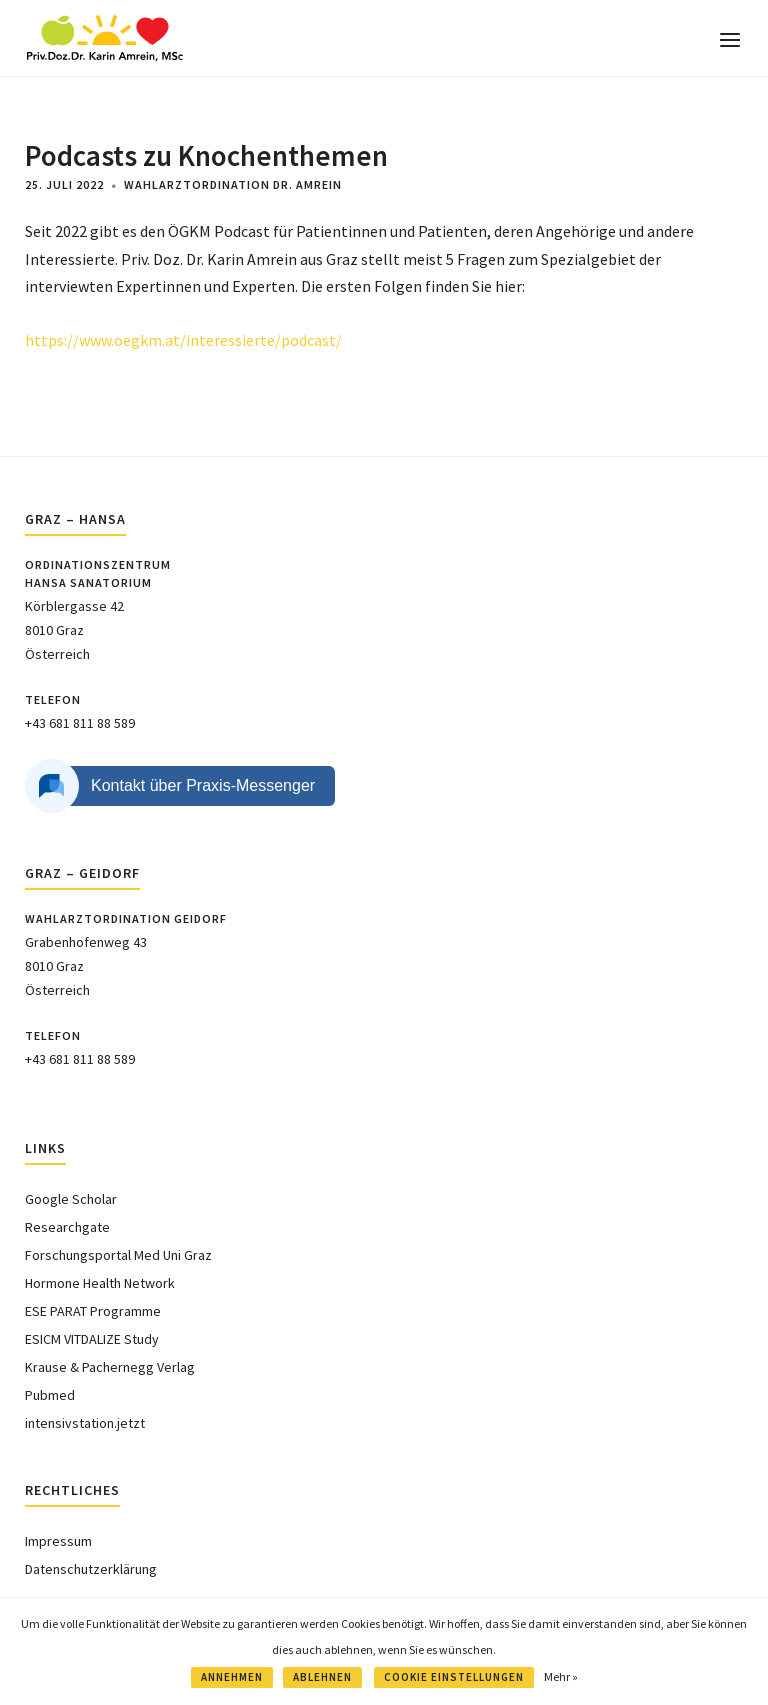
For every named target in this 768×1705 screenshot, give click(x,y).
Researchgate (67, 1227)
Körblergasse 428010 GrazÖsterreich (74, 630)
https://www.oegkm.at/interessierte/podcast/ (183, 340)
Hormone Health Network (100, 1283)
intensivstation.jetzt (85, 1423)
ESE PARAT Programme (93, 1311)
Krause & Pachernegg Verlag (110, 1367)
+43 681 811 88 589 (80, 723)
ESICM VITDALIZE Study (92, 1339)
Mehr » (561, 1676)
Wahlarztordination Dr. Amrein (233, 184)
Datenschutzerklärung (91, 1569)
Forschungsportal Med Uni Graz (118, 1255)
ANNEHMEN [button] (232, 1677)
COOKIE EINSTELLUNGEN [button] (454, 1677)
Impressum (58, 1541)
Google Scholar (71, 1199)
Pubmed (50, 1395)
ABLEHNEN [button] (322, 1677)
